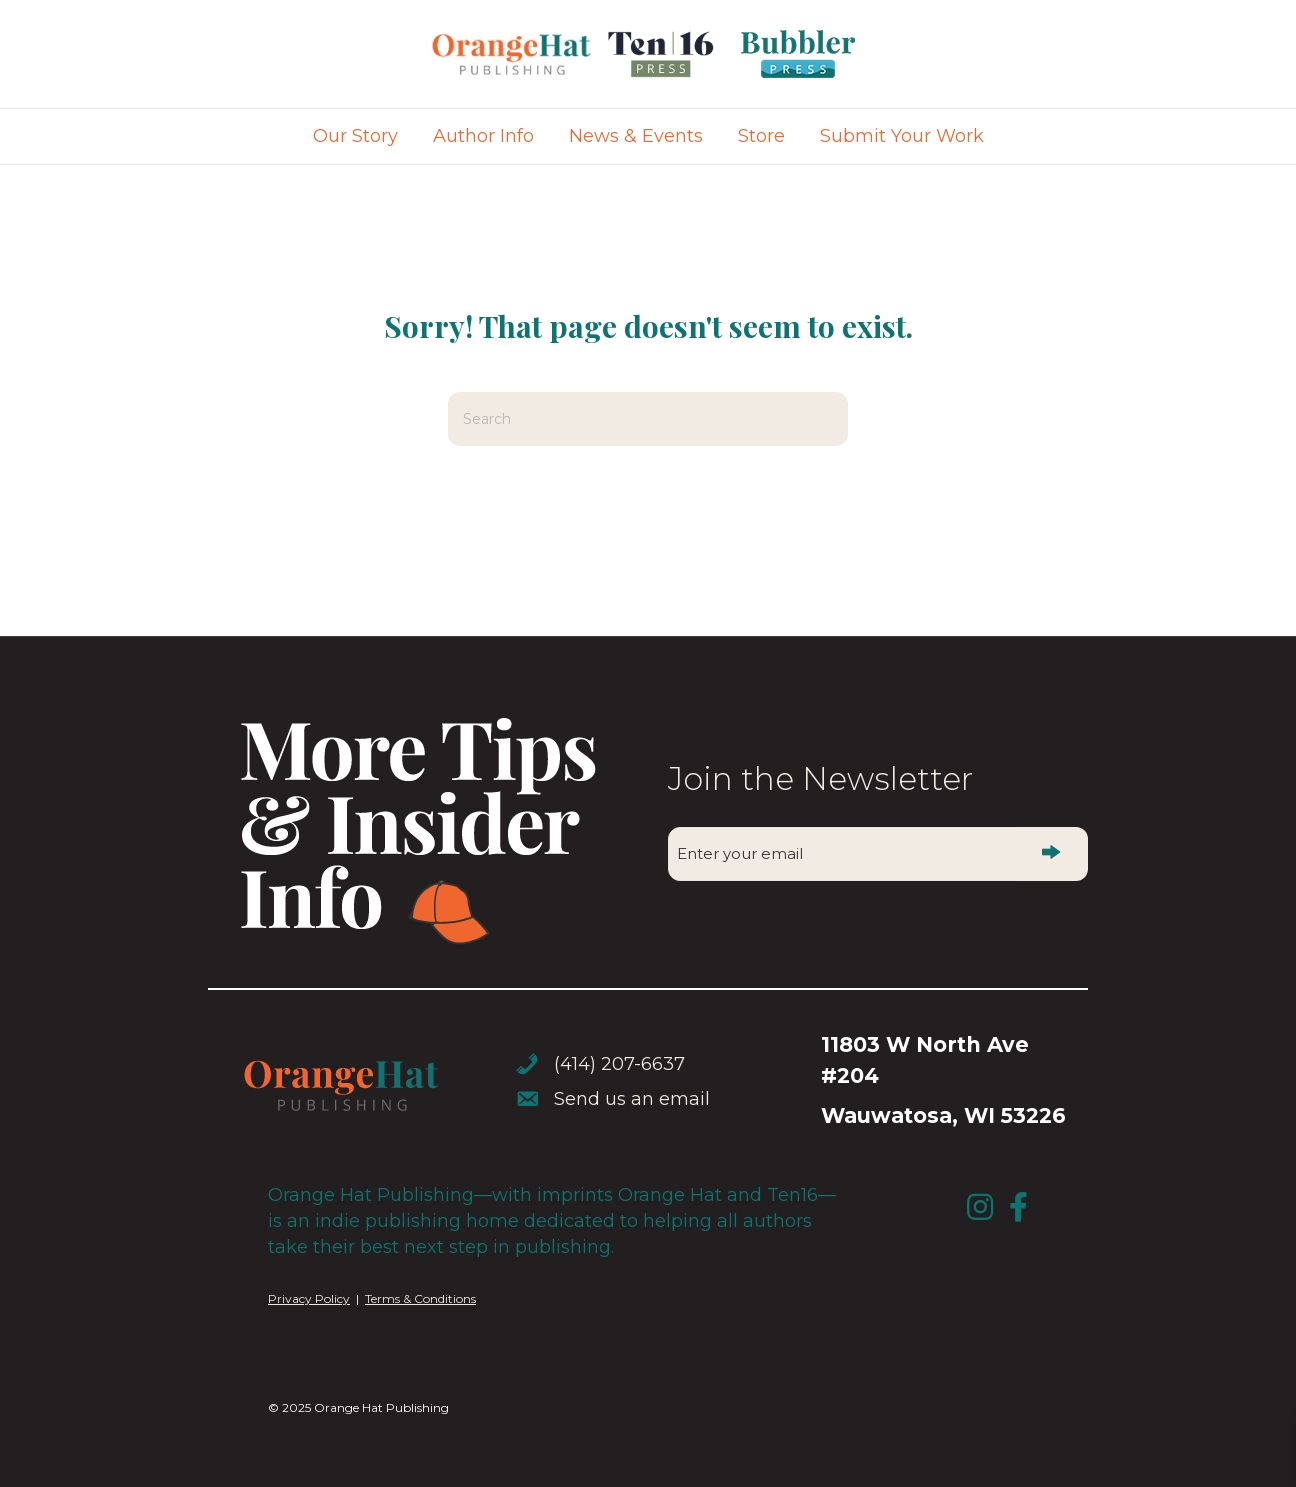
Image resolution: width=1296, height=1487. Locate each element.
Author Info (483, 136)
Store (761, 136)
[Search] (648, 419)
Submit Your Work (902, 136)
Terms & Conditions (420, 1298)
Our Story (355, 136)
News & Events (636, 136)
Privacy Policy (309, 1298)
